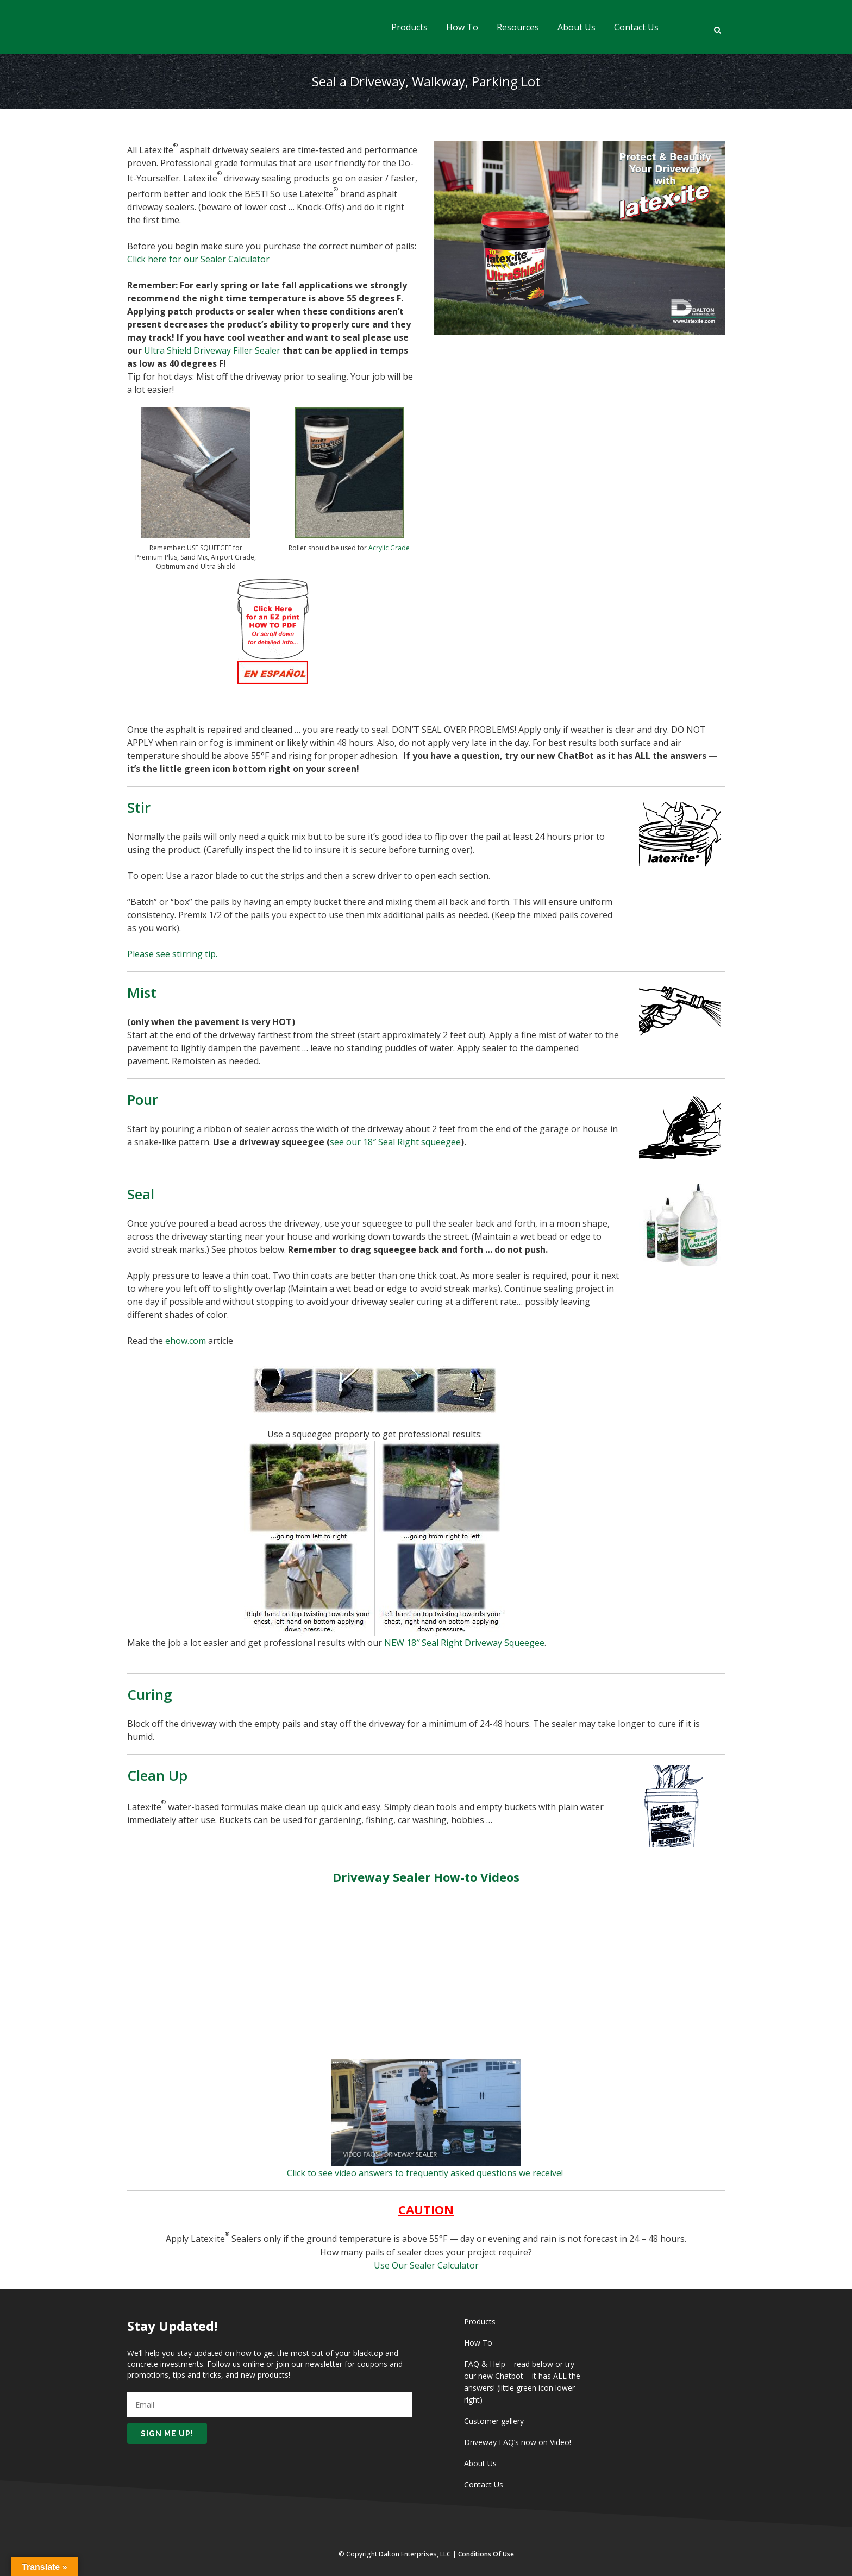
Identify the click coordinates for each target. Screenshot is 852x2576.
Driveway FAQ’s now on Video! (517, 2442)
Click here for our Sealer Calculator (198, 259)
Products (480, 2321)
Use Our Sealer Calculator (426, 2265)
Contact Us (483, 2484)
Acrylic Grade (389, 547)
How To (478, 2343)
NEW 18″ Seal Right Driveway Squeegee (464, 1643)
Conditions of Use (486, 2554)
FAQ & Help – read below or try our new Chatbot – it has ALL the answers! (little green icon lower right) (522, 2382)
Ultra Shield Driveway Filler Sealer (212, 350)
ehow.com (185, 1341)
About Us (480, 2463)
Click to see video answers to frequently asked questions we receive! (426, 2173)
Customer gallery (494, 2421)
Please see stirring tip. (172, 954)
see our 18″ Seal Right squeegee (395, 1142)
